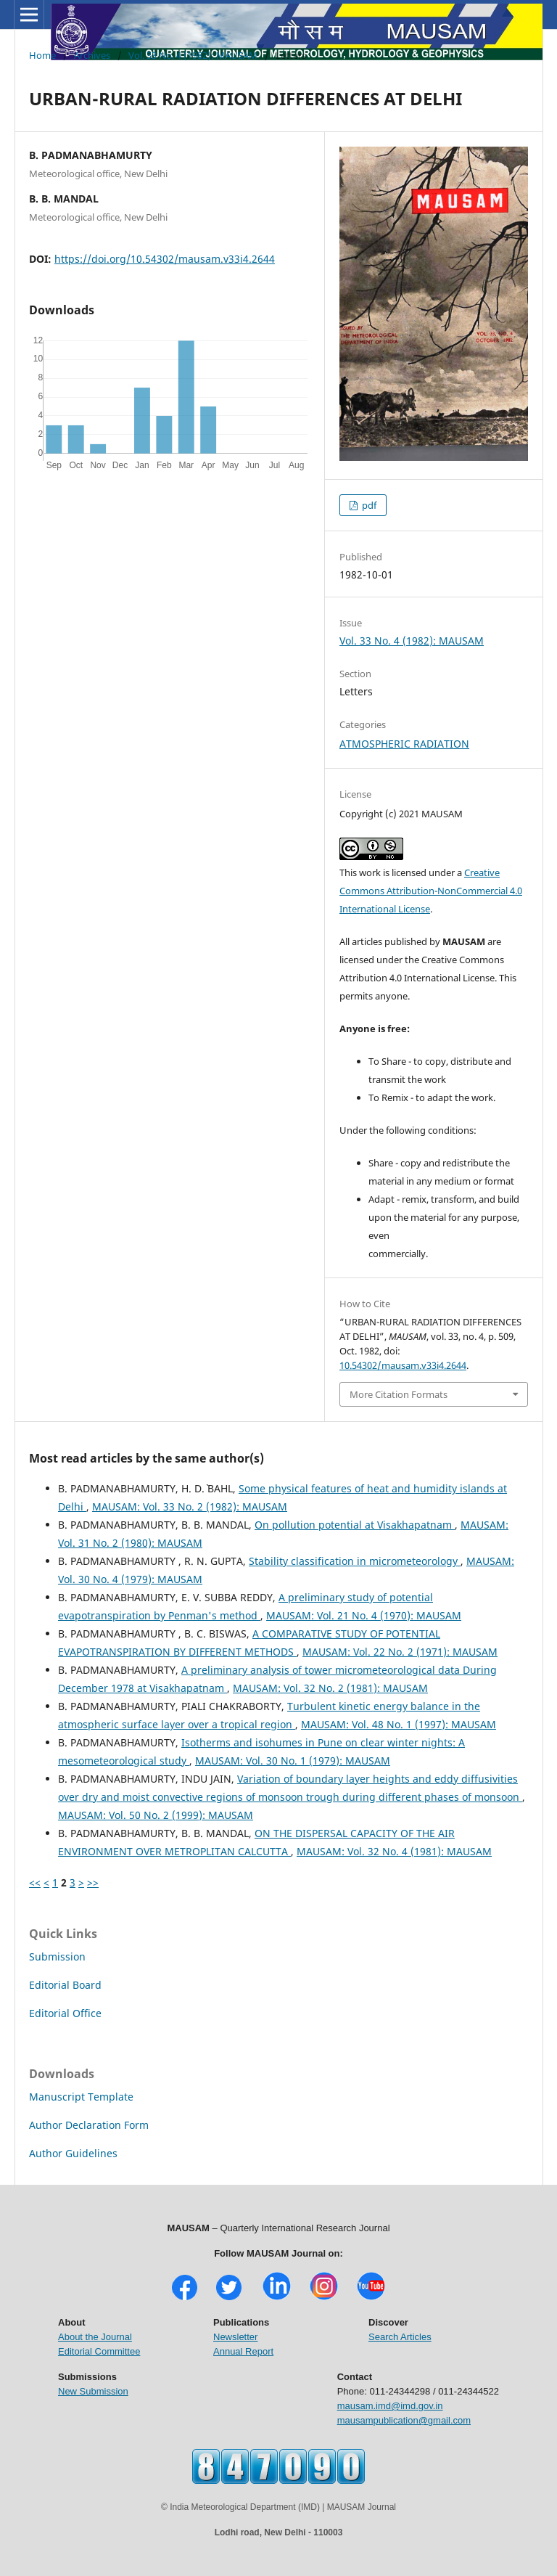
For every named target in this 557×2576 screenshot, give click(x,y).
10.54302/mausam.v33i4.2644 (402, 1365)
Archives (92, 55)
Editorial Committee (99, 2351)
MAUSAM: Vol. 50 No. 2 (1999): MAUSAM (155, 1815)
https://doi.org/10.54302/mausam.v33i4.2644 (164, 259)
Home (42, 55)
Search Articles (400, 2336)
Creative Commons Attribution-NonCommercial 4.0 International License (430, 890)
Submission (57, 1956)
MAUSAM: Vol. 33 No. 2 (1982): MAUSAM (189, 1506)
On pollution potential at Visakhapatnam (355, 1525)
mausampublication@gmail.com (404, 2420)
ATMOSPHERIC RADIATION (404, 744)
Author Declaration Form (89, 2125)
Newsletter (235, 2336)
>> (93, 1882)
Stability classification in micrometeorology (355, 1561)
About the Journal (95, 2336)
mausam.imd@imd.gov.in (390, 2405)
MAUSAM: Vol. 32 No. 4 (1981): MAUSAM (394, 1851)
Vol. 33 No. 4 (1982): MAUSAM (192, 55)
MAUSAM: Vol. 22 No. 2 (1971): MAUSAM (400, 1652)
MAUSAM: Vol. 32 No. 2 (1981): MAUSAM (330, 1688)
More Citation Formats (398, 1394)
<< (35, 1882)
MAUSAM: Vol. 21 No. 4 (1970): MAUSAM (363, 1615)
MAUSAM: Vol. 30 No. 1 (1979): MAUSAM (292, 1760)
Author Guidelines (73, 2153)
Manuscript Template (81, 2096)
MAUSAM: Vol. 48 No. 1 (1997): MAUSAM (398, 1724)
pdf (368, 505)
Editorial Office (65, 2013)
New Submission (93, 2391)
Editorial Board (65, 1985)
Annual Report (243, 2351)
